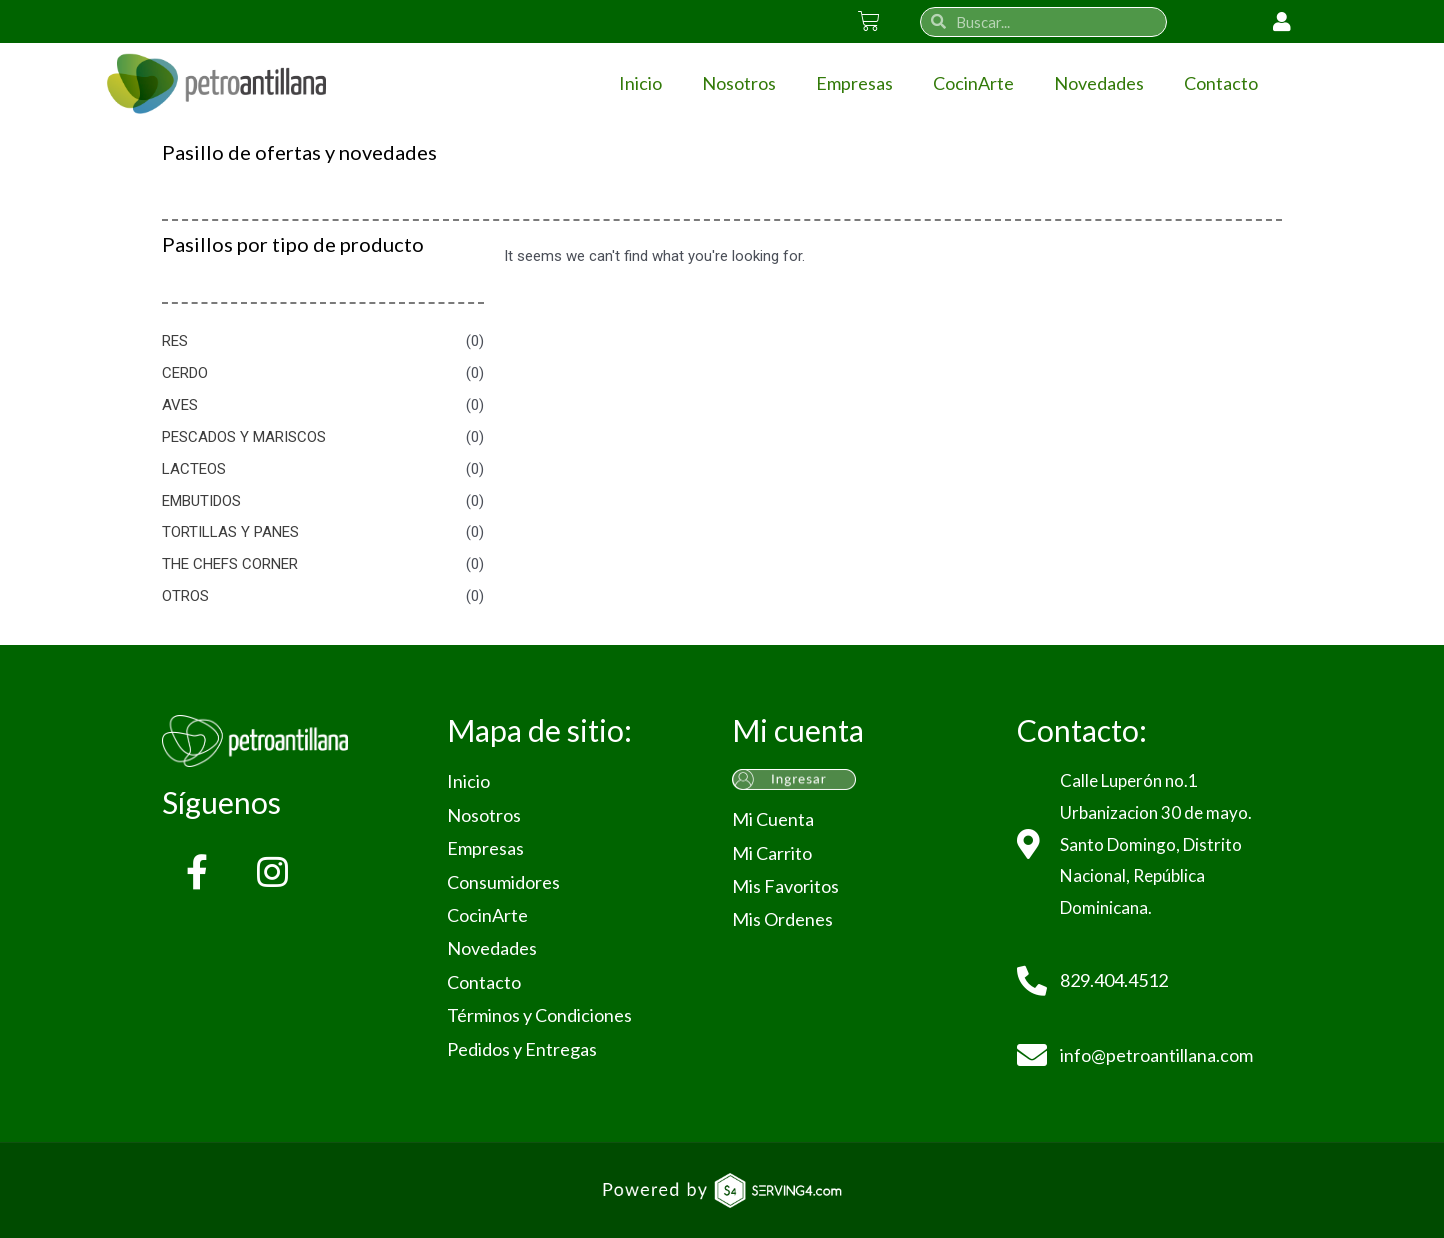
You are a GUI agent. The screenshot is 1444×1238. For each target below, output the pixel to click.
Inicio (640, 83)
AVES (180, 405)
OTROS (185, 596)
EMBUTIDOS (201, 501)
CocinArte (973, 83)
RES (175, 341)
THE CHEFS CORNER (230, 564)
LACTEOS (194, 469)
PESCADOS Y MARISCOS (244, 437)
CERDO (185, 373)
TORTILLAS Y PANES (230, 532)
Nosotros (739, 83)
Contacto (1221, 83)
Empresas (854, 83)
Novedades (1099, 83)
